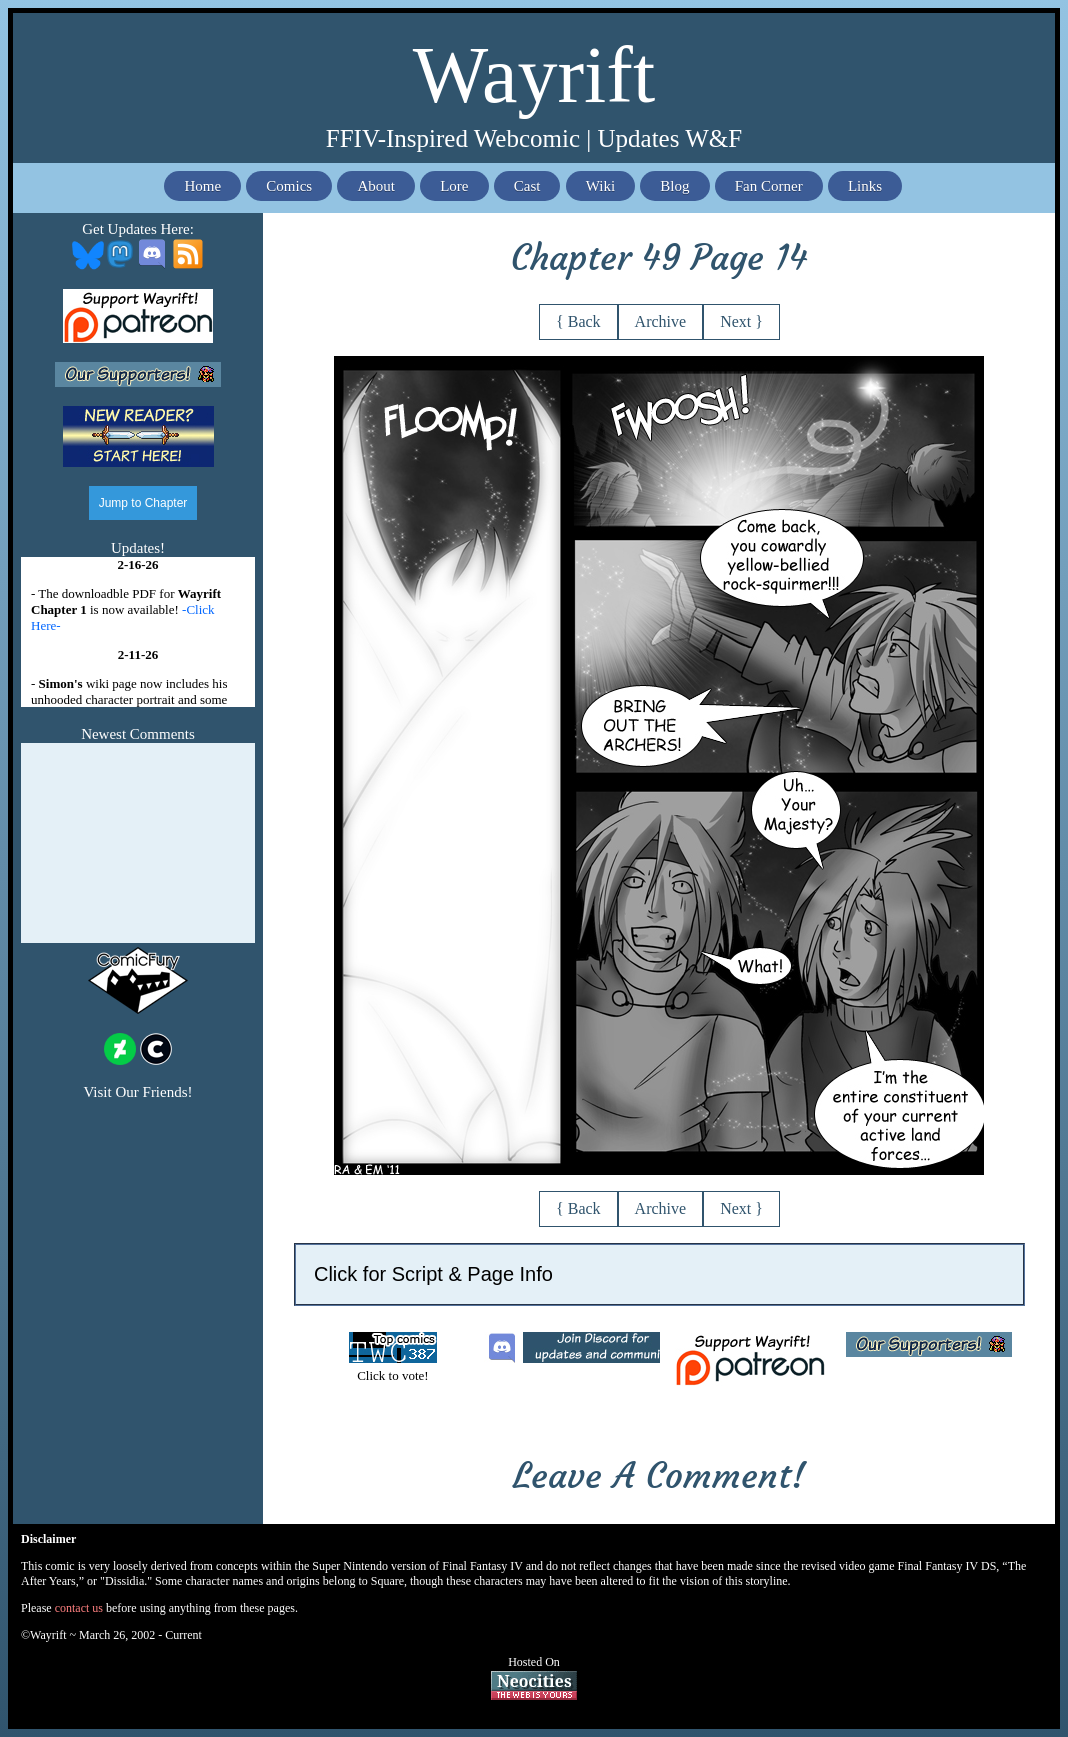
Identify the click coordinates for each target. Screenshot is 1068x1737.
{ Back (578, 321)
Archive (661, 321)
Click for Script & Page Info (433, 1274)
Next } (741, 321)
